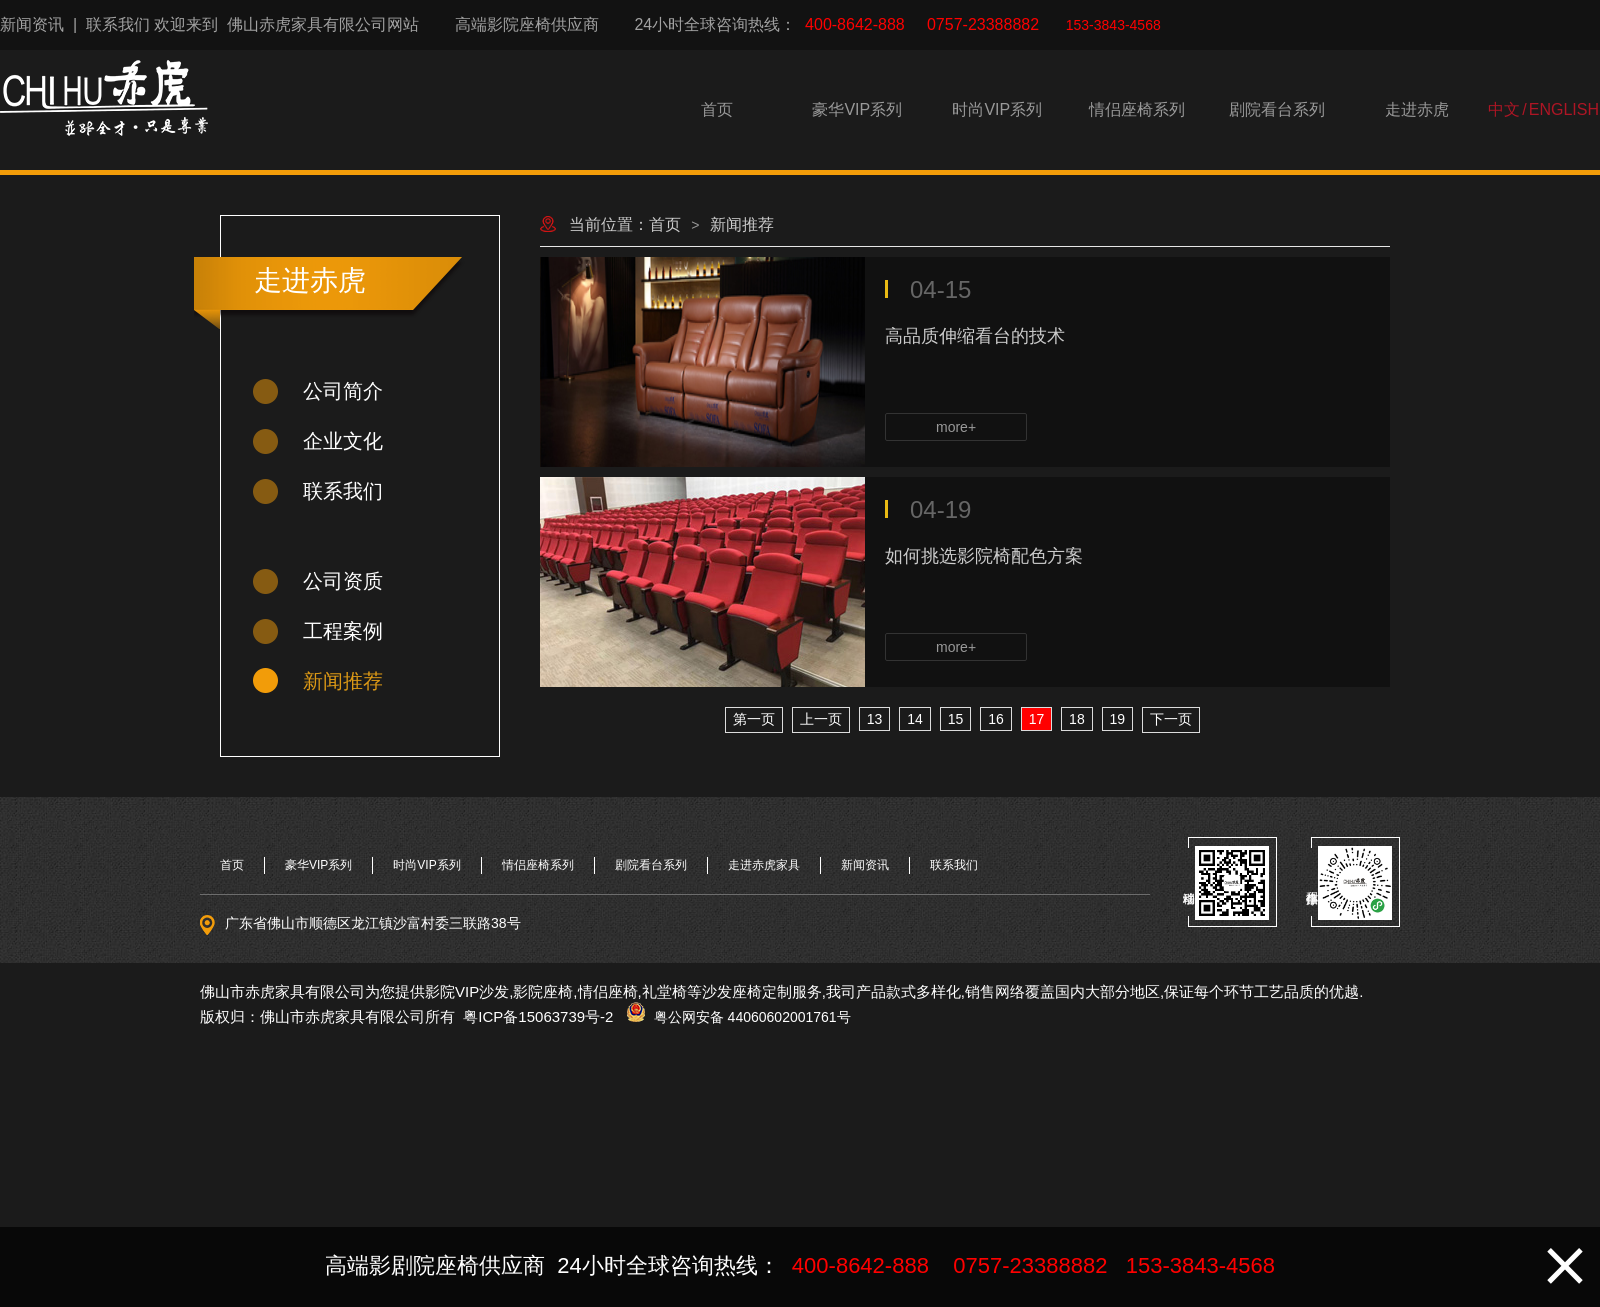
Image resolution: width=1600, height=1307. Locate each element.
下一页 (1171, 719)
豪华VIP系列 (857, 109)
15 (956, 719)
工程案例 (343, 631)
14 (915, 719)
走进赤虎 (1417, 109)
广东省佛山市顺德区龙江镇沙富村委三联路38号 (373, 923)
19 (1118, 719)
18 (1077, 719)
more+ (956, 427)
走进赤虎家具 (764, 865)
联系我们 (118, 24)
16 (996, 719)
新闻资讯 (32, 24)
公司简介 (343, 391)
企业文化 (343, 441)
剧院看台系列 (1277, 109)
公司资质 (343, 581)
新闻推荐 (343, 681)
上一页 (821, 719)
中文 (1504, 109)
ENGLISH (1564, 109)
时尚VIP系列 (997, 109)
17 (1037, 719)
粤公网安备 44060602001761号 (748, 1017)
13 (875, 719)
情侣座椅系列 (1137, 109)
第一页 (754, 719)
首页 (717, 109)
